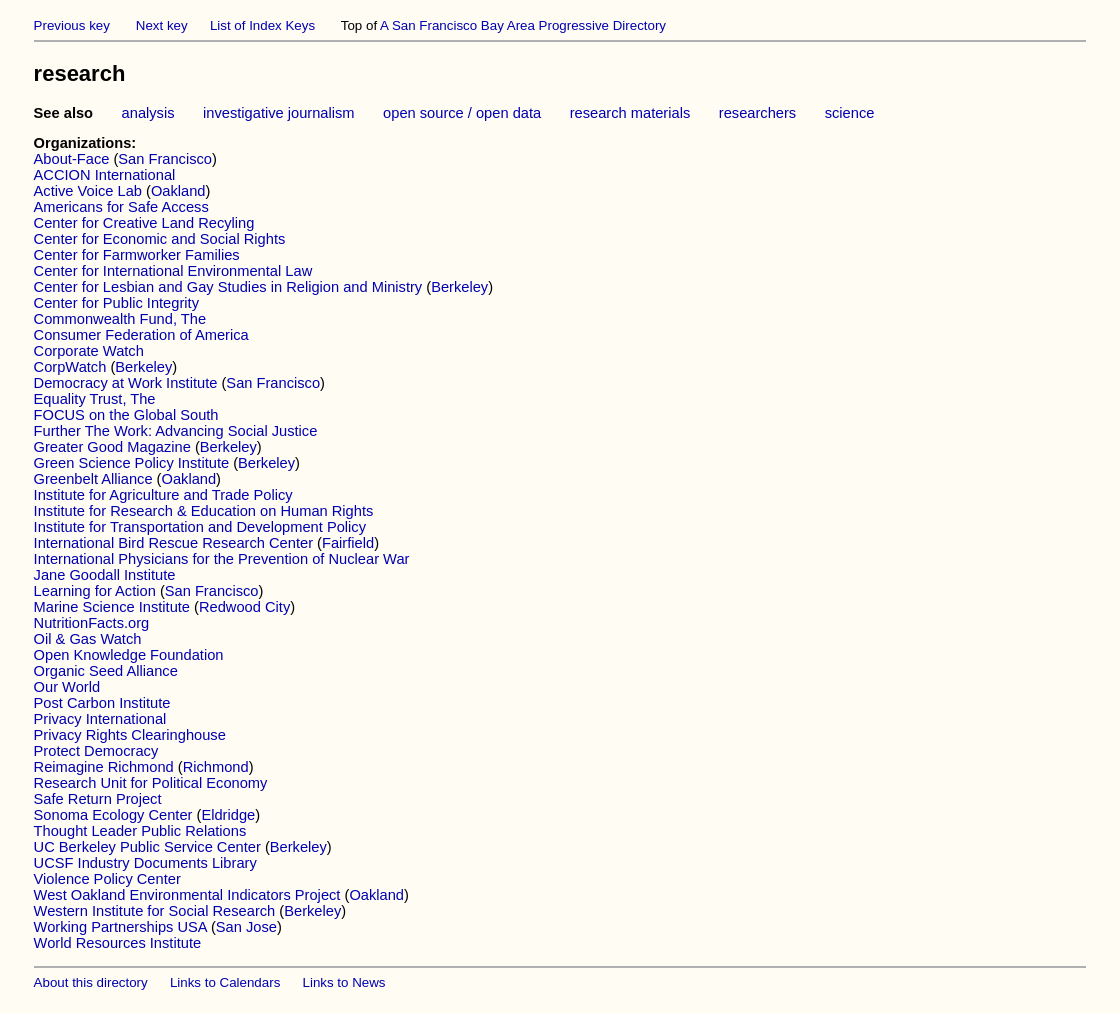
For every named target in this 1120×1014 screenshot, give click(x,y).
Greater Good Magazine (112, 447)
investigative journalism (279, 113)
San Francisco (165, 159)
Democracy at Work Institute (126, 383)
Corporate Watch (89, 351)
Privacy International (100, 719)
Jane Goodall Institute (105, 575)
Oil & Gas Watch (88, 639)
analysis (148, 113)
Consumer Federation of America (141, 335)
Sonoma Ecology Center (113, 815)
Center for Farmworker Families (137, 255)
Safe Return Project (98, 799)
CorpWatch (70, 367)
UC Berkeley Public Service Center (147, 847)
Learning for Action (95, 591)
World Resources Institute (118, 943)
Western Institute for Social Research (155, 911)
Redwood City (244, 607)
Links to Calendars (225, 982)
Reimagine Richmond (104, 767)
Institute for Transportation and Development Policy (200, 527)
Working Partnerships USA (120, 927)
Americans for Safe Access (121, 207)
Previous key (72, 25)
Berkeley (459, 287)
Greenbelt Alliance (93, 479)
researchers (757, 113)
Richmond (216, 767)
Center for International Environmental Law (173, 271)
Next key (162, 25)
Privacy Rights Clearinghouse (130, 735)
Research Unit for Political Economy (151, 783)
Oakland (178, 191)
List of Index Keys (262, 25)
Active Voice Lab (88, 191)
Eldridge (228, 815)
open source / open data (462, 113)
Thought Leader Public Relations (140, 831)
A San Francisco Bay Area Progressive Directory (523, 25)
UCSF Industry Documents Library (145, 863)
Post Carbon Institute (102, 703)
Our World (67, 687)
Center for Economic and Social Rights (160, 239)
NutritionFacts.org (92, 623)
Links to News (344, 982)
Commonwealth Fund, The (120, 319)
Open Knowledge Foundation (129, 655)
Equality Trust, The (95, 399)
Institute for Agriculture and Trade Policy (163, 495)
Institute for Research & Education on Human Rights (204, 511)
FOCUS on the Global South (126, 415)
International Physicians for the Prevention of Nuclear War (222, 559)
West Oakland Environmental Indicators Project (187, 895)
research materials (630, 113)
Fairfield (348, 543)
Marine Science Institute (112, 607)
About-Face (72, 159)
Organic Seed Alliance (106, 671)
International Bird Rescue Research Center (173, 543)
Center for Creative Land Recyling (144, 223)
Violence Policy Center (107, 879)
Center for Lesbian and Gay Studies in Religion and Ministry (228, 287)
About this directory (91, 982)
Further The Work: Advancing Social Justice (176, 431)
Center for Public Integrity (116, 303)
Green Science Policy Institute (132, 463)
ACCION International (105, 175)
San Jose (246, 927)
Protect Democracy (96, 751)
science (850, 113)
